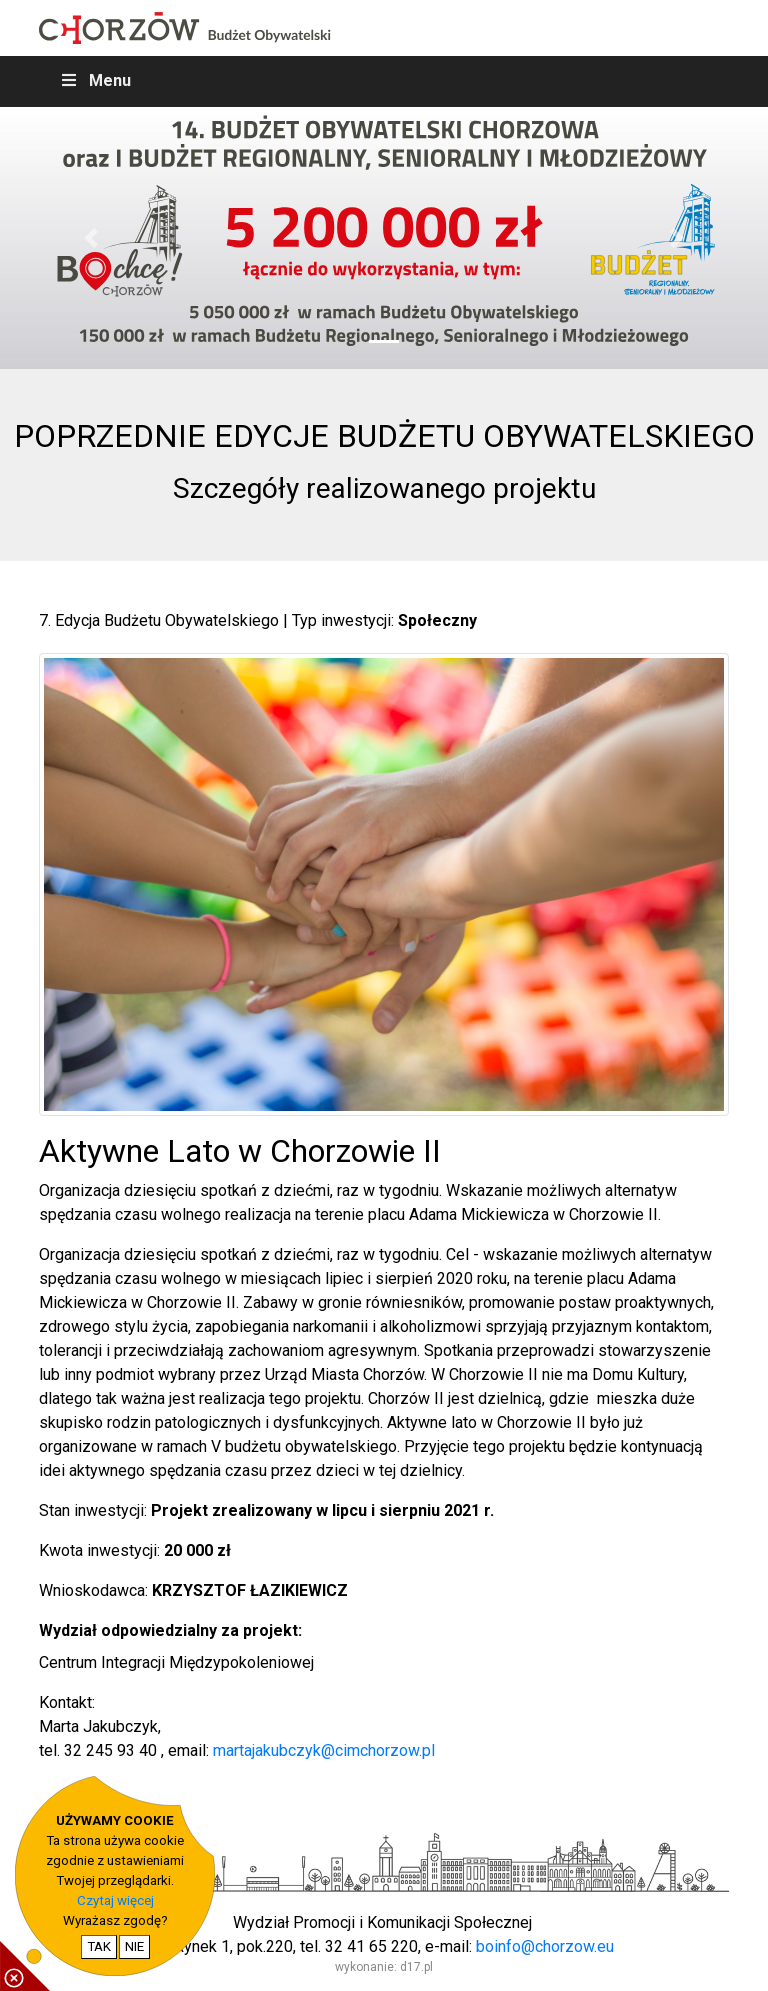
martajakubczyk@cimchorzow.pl (324, 1750)
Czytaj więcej (115, 1900)
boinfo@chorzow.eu (545, 1946)
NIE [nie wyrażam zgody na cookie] (134, 1946)
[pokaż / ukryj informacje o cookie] (25, 1966)
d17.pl (416, 1967)
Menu (95, 80)
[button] (91, 238)
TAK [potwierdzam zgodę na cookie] (99, 1946)
